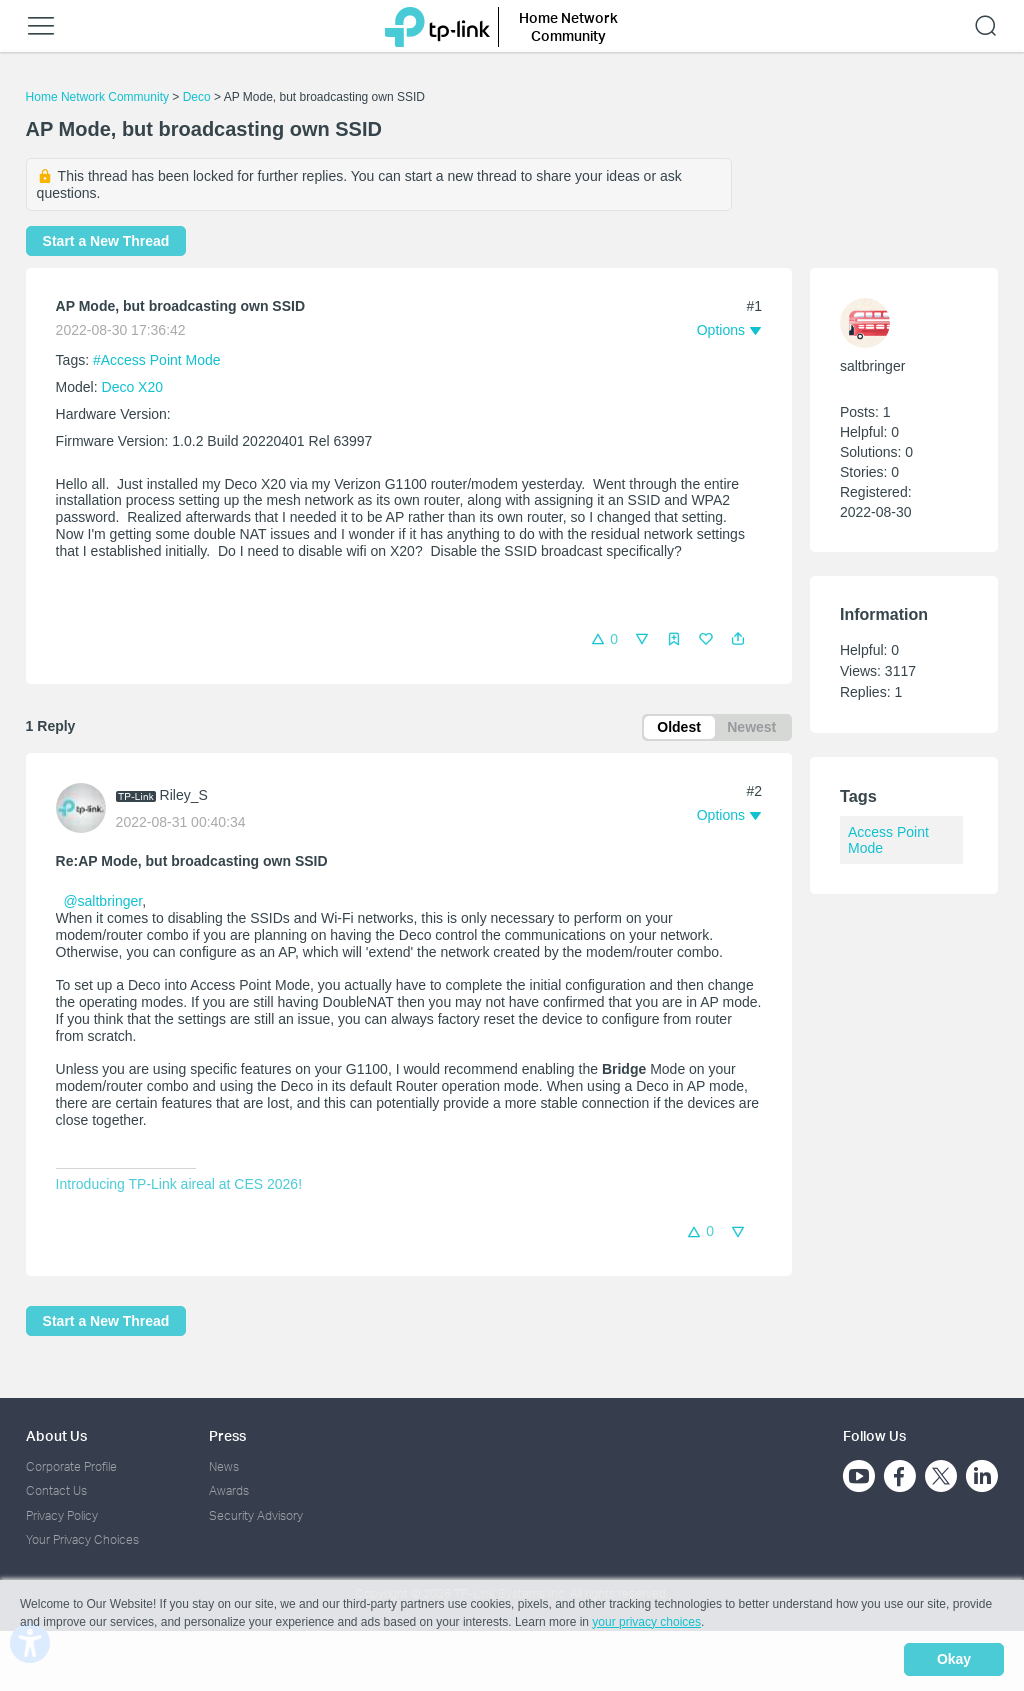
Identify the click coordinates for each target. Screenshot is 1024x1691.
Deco (197, 97)
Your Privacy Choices (82, 1540)
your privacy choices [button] (646, 1625)
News (224, 1467)
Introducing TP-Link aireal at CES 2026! (179, 1187)
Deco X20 (132, 387)
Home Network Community (97, 97)
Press (227, 1436)
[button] (738, 639)
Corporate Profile (71, 1467)
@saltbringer (102, 904)
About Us (56, 1436)
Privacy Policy (62, 1515)
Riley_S (184, 797)
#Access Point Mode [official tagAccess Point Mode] (157, 360)
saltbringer (872, 366)
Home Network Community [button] (568, 26)
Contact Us (56, 1491)
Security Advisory (256, 1515)
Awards (229, 1491)
